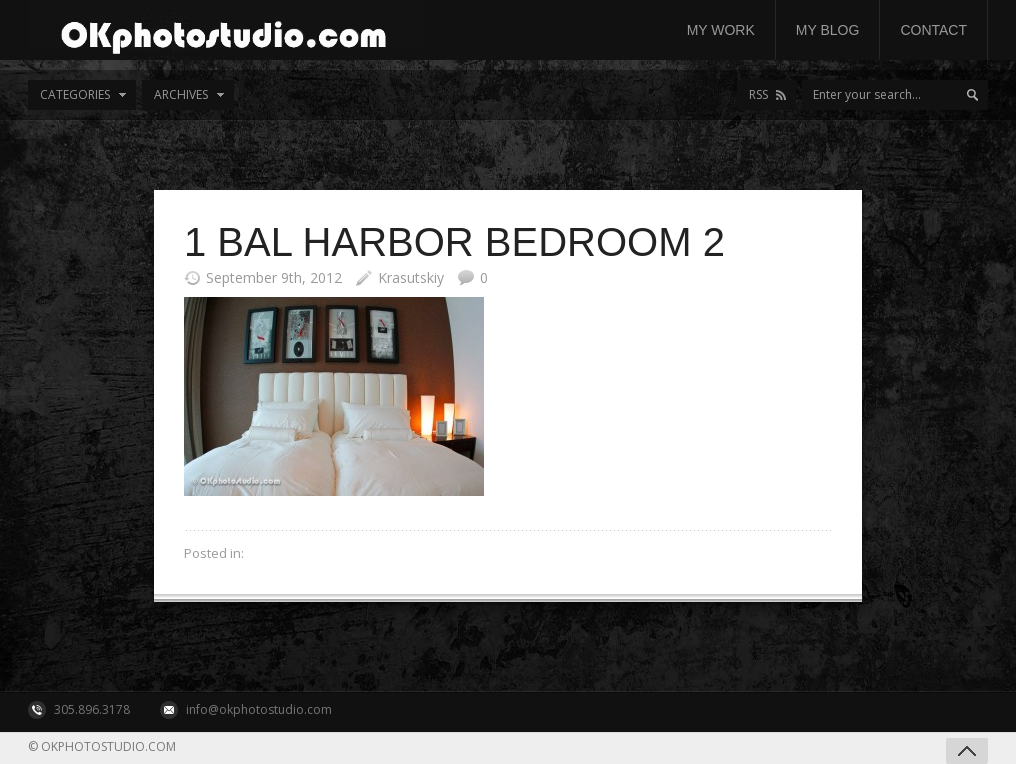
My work (721, 30)
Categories (75, 94)
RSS (758, 94)
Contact (933, 30)
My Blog (828, 30)
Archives (181, 94)
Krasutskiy (411, 277)
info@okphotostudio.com (259, 709)
